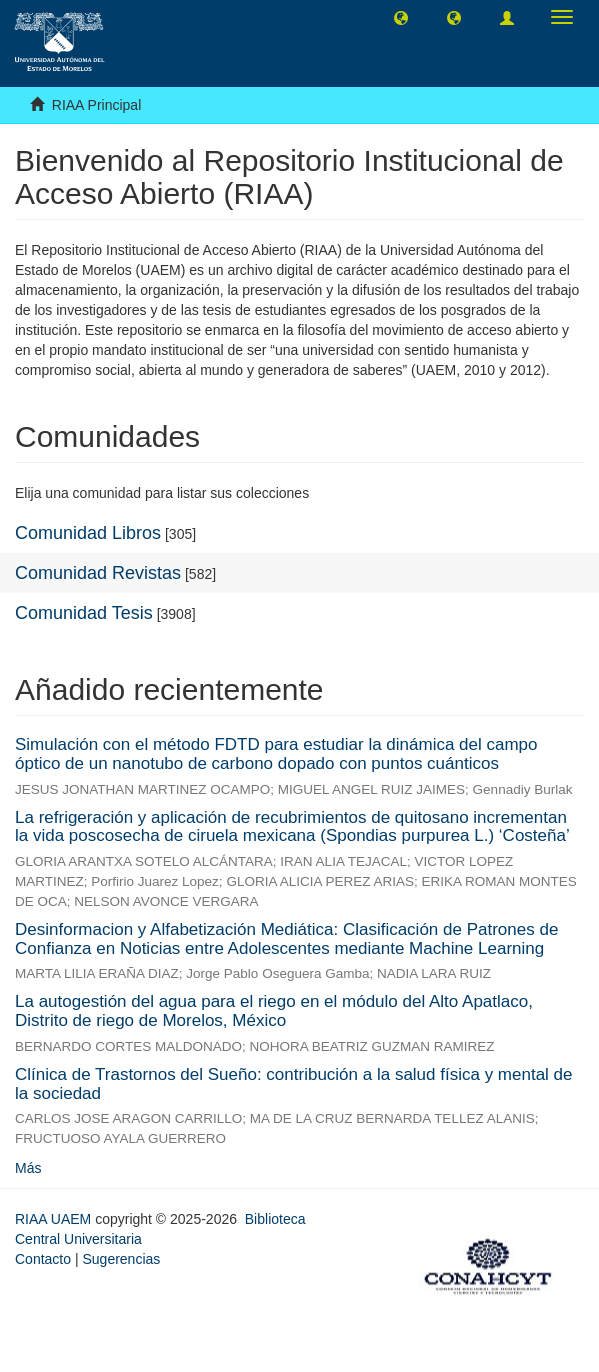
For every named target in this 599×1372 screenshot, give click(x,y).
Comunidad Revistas (98, 573)
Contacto (43, 1259)
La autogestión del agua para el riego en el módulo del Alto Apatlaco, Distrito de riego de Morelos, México (274, 1011)
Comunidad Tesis (84, 613)
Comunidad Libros (88, 533)
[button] (401, 17)
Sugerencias (121, 1259)
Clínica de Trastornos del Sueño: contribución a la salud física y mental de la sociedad (294, 1084)
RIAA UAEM (55, 1219)
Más (28, 1168)
